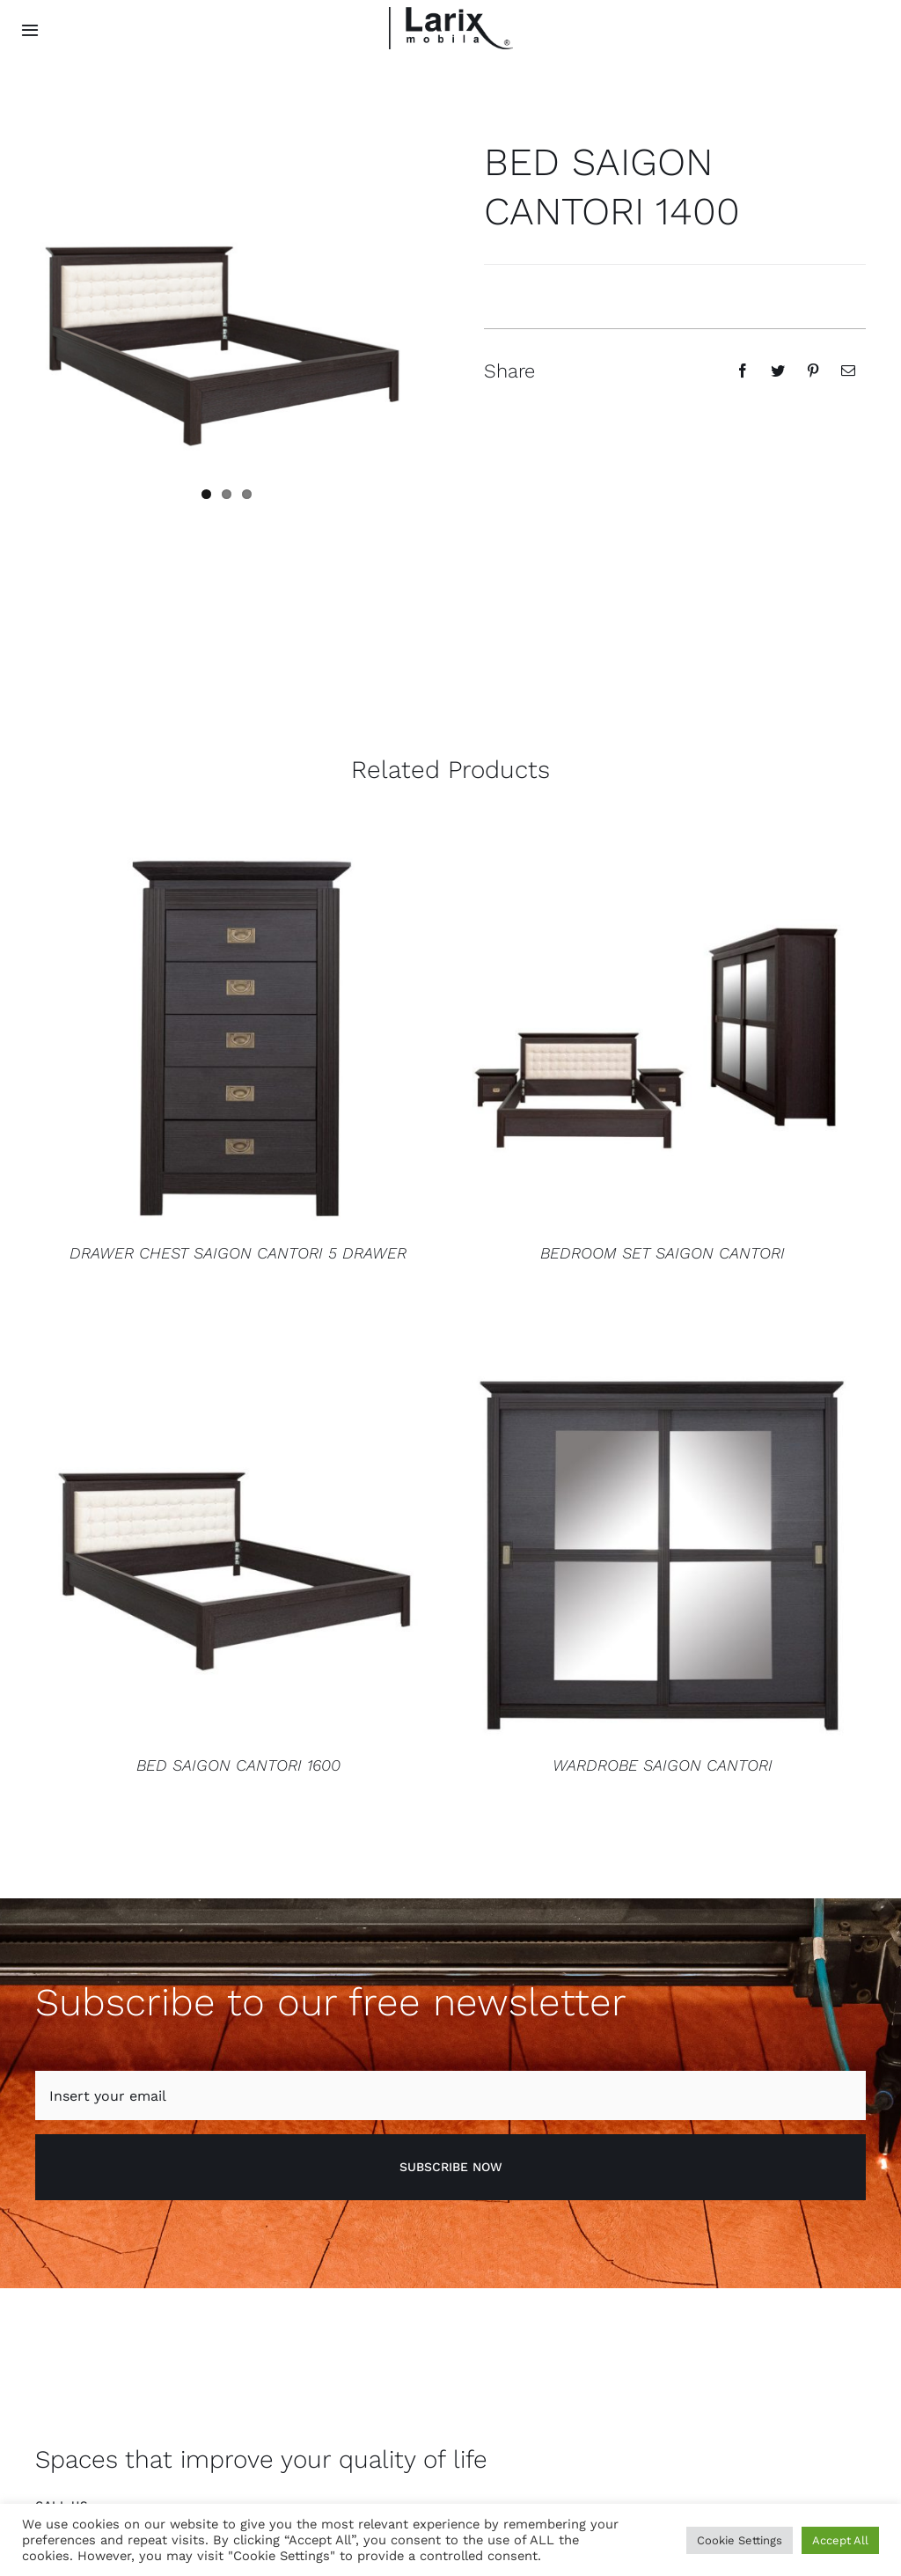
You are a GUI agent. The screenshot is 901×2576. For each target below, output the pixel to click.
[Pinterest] (813, 370)
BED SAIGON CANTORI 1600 (238, 1764)
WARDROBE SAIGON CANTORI (663, 1764)
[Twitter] (777, 370)
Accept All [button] (840, 2540)
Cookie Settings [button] (739, 2540)
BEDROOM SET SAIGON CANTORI (662, 1252)
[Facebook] (742, 370)
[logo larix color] (451, 13)
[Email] (848, 370)
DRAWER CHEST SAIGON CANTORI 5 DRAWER (238, 1252)
